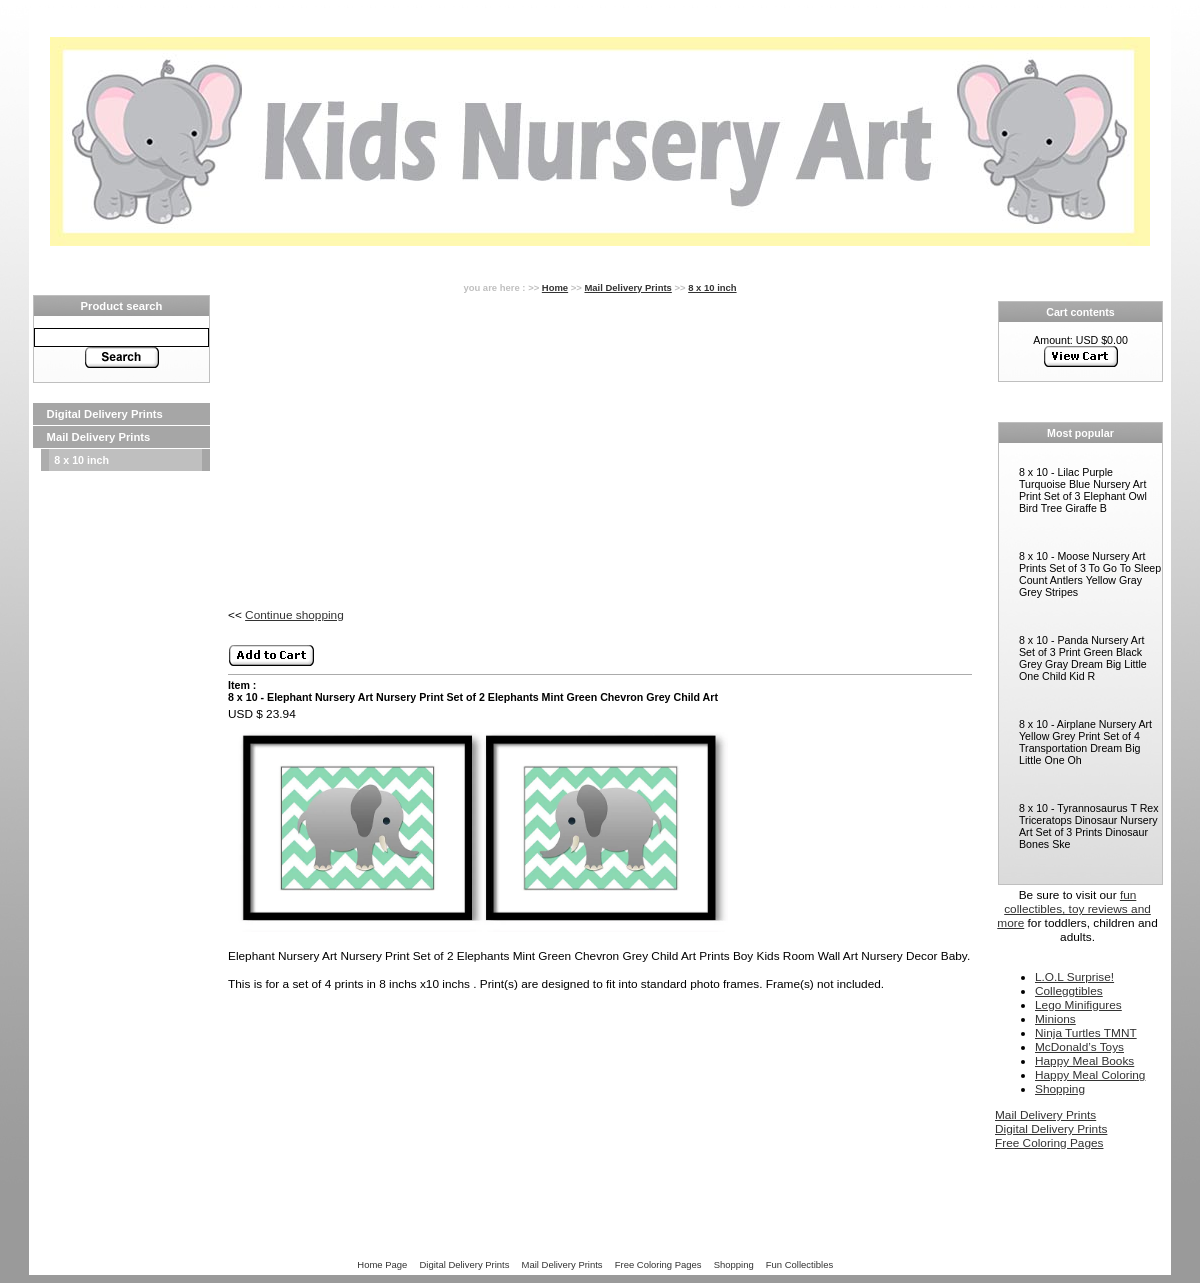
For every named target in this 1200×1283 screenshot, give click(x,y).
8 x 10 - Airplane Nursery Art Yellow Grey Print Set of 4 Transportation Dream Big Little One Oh (1085, 742)
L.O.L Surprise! (1074, 977)
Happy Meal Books (1084, 1061)
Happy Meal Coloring (1090, 1075)
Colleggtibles (1069, 991)
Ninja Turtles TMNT (1086, 1033)
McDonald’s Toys (1079, 1047)
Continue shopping (294, 615)
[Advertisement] (121, 534)
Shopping (1060, 1089)
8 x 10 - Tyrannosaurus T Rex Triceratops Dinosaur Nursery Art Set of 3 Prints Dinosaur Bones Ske (1089, 826)
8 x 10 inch (81, 460)
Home (555, 287)
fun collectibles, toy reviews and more (1074, 909)
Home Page (382, 1264)
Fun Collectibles (799, 1264)
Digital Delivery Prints (105, 414)
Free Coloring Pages (1049, 1143)
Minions (1055, 1019)
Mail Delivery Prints (99, 437)
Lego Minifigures (1078, 1005)
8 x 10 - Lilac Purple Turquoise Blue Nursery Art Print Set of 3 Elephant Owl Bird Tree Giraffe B (1083, 490)
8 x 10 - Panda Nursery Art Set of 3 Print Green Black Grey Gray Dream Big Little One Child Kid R (1083, 658)
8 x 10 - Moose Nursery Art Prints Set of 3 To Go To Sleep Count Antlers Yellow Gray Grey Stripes (1090, 574)
